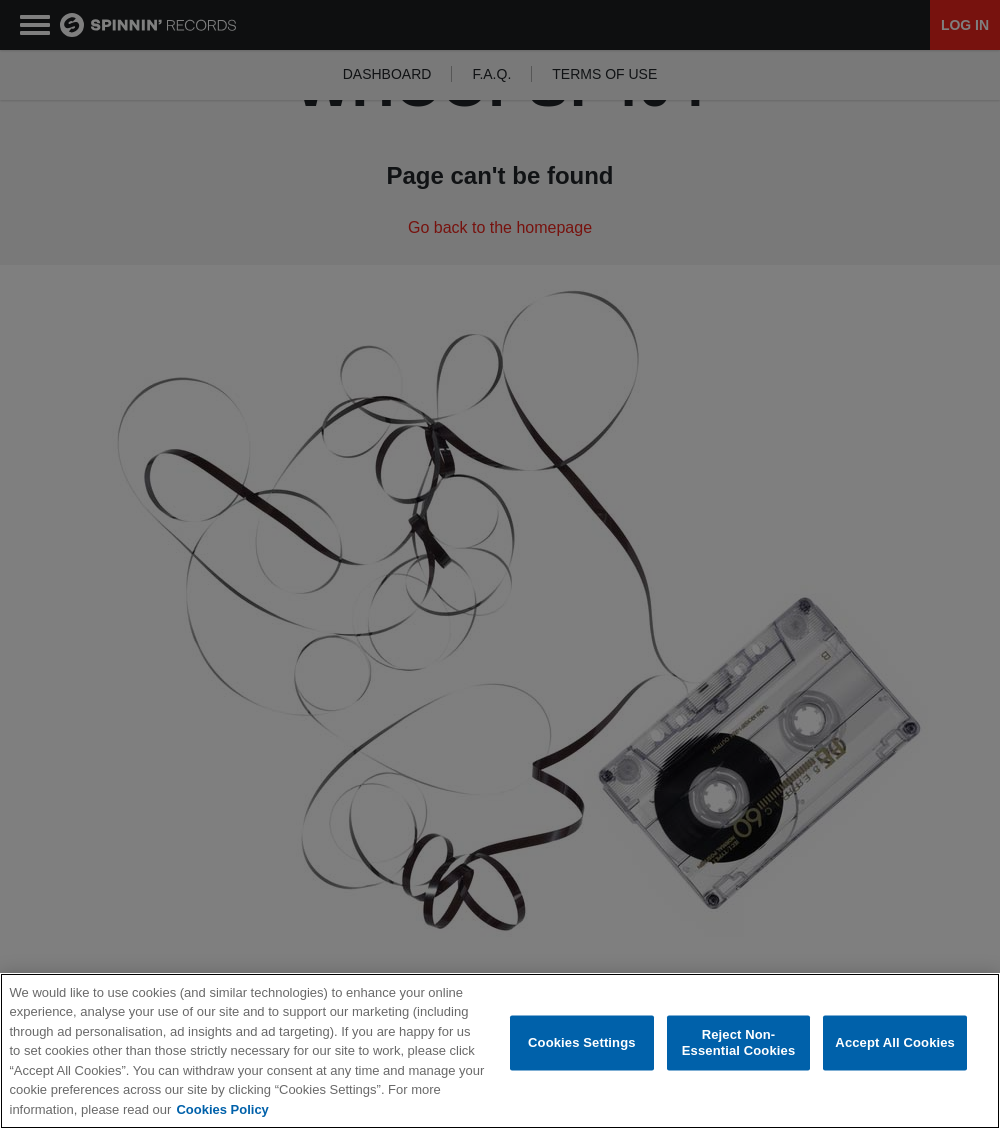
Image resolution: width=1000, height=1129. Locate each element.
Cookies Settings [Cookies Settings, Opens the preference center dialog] (582, 1042)
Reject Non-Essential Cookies (738, 1043)
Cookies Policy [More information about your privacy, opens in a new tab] (222, 1109)
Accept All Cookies (895, 1042)
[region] (500, 1051)
